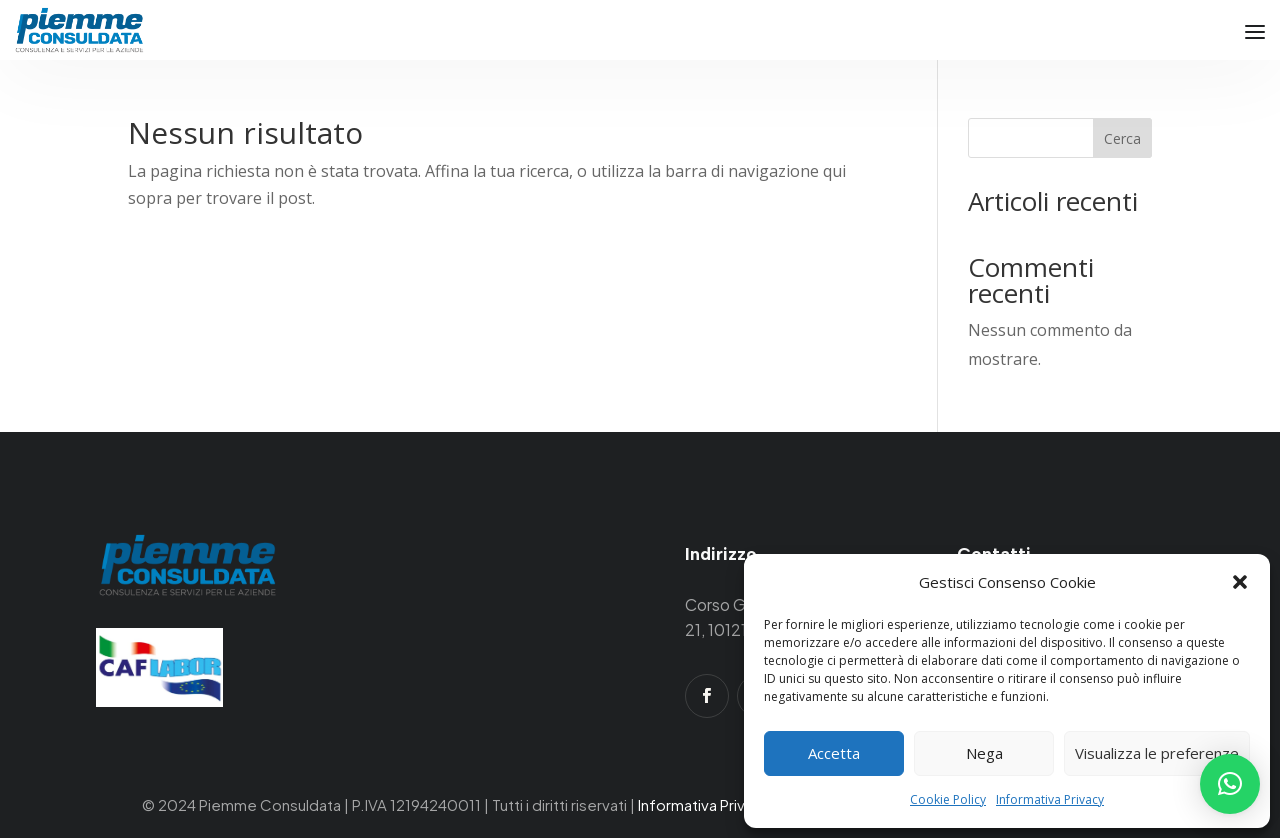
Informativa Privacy (1050, 799)
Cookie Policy (948, 799)
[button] (1240, 582)
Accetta (834, 753)
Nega (984, 753)
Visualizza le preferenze (1157, 753)
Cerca (1122, 138)
